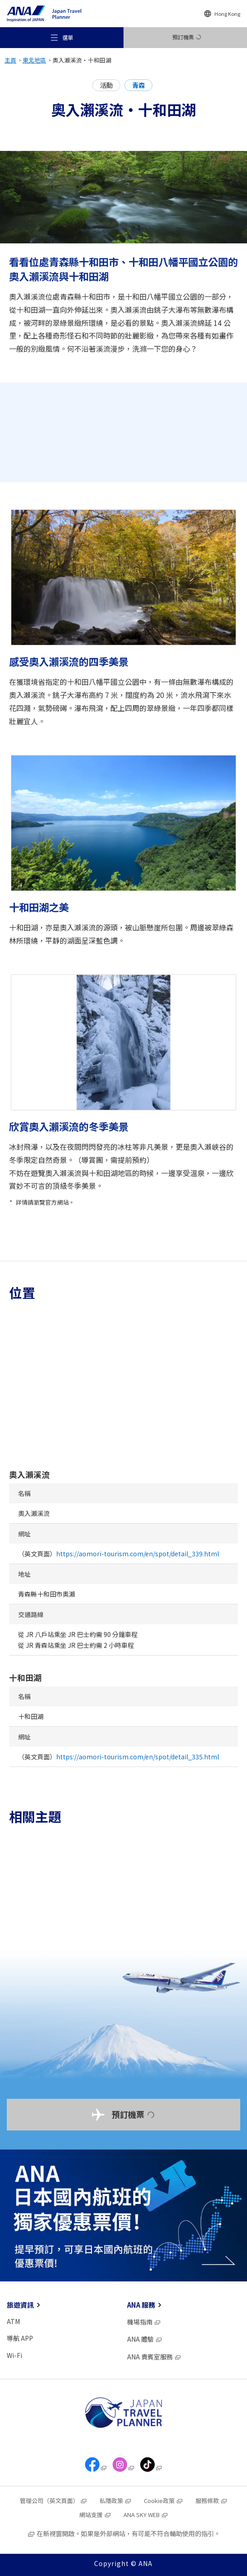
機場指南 (144, 2321)
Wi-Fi (14, 2355)
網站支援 (95, 2514)
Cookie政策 (163, 2500)
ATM (13, 2321)
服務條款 (211, 2500)
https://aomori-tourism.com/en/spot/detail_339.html (137, 1553)
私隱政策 (116, 2500)
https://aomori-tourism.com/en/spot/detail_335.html (137, 1756)
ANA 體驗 (144, 2339)
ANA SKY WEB (146, 2514)
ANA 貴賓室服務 (154, 2356)
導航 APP (20, 2338)
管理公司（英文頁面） (53, 2500)
